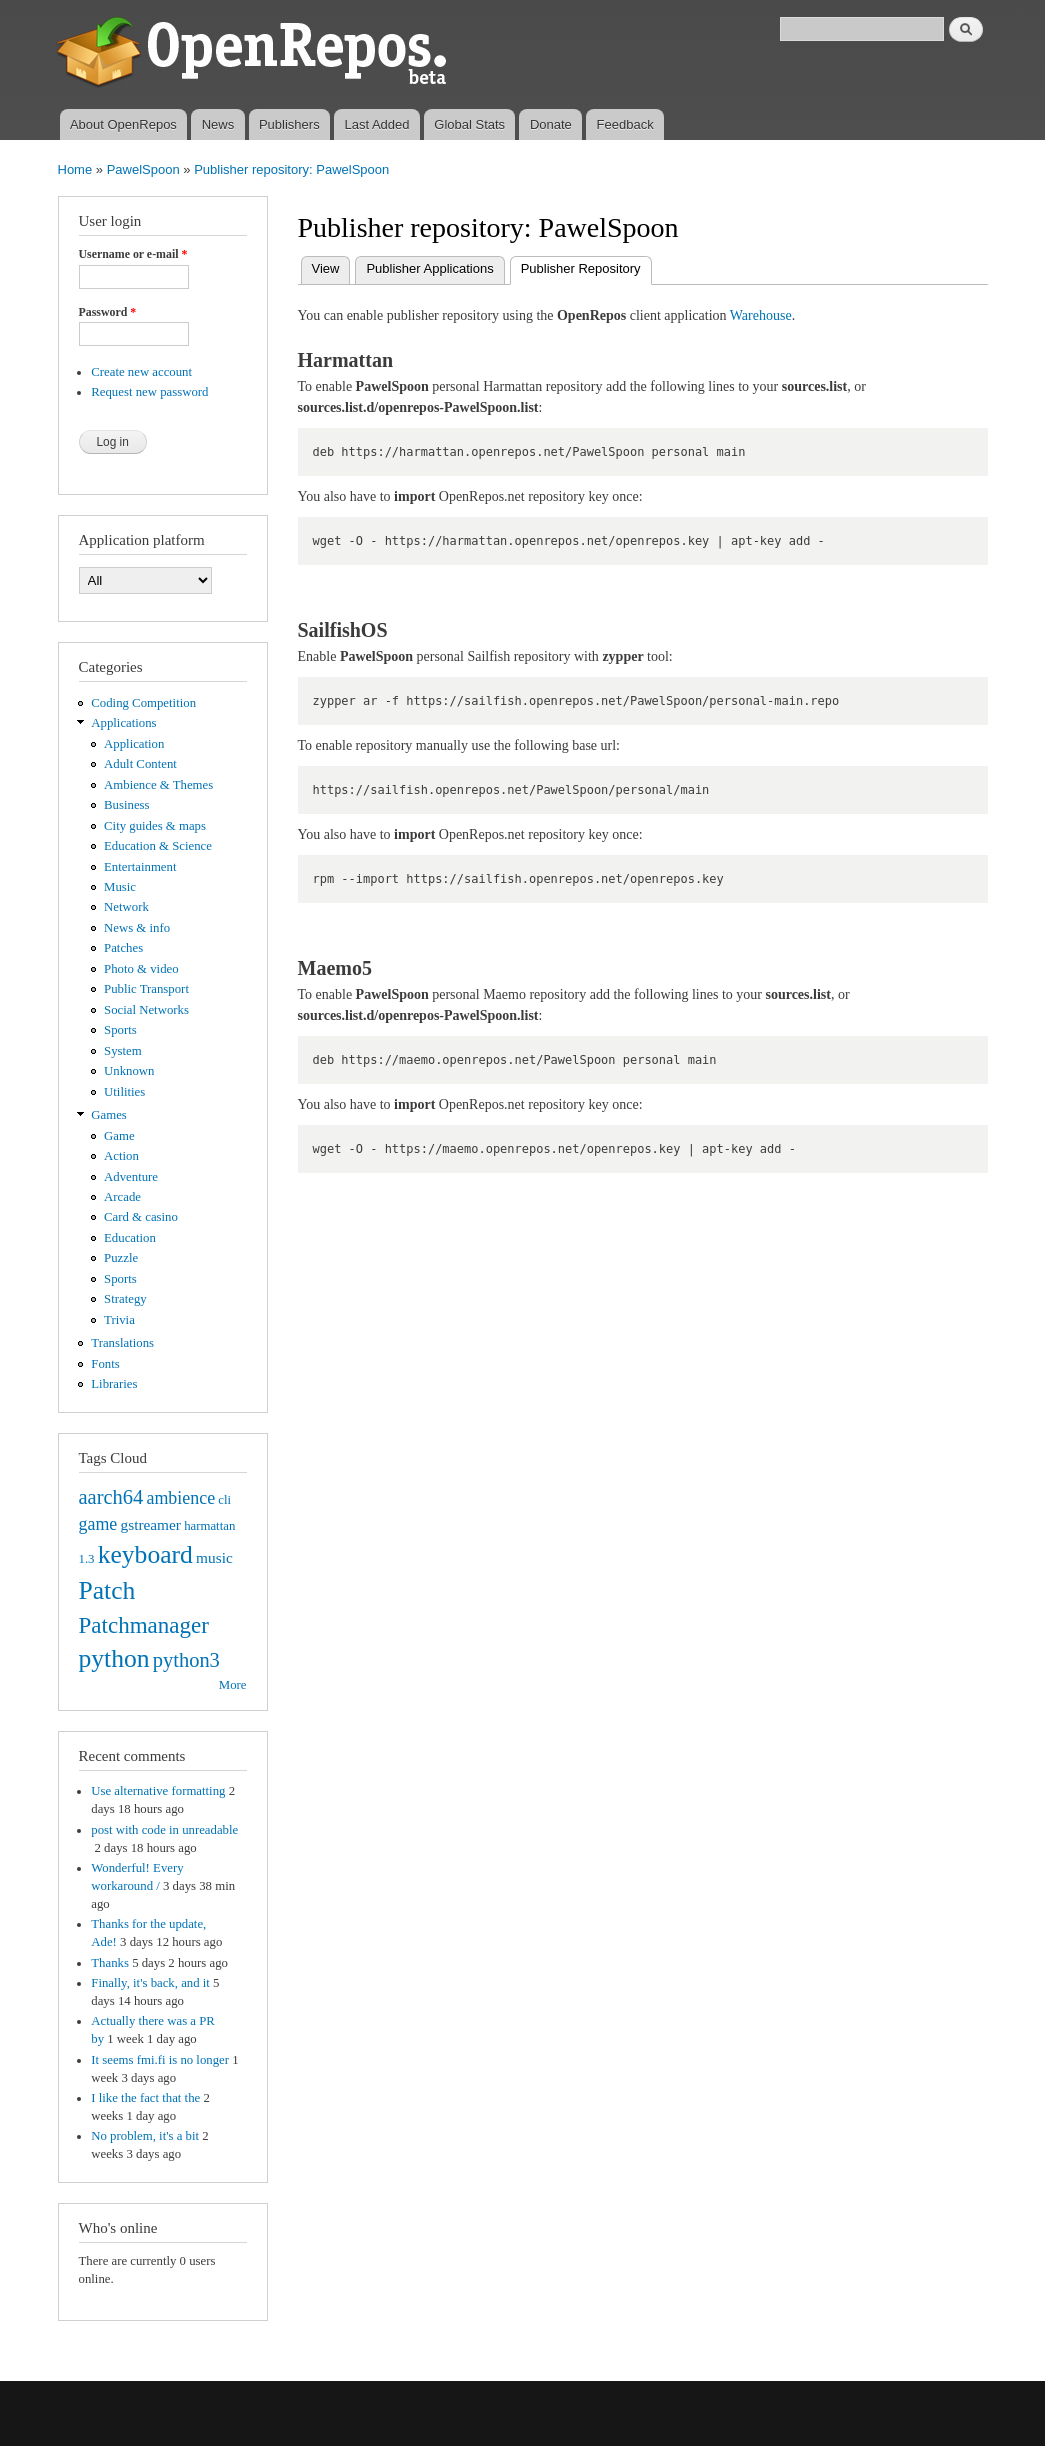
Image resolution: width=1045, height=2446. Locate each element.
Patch (107, 1590)
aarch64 (111, 1497)
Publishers (289, 124)
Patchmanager (144, 1625)
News (218, 124)
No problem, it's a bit (145, 2136)
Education (130, 1238)
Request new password (149, 392)
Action (121, 1156)
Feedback (625, 124)
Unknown (129, 1071)
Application (134, 744)
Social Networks (146, 1010)
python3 (186, 1660)
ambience (180, 1498)
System (123, 1051)
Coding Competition (143, 703)
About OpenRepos (123, 124)
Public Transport (146, 989)
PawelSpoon (143, 169)
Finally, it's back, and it (150, 1983)
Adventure (131, 1177)
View (326, 268)
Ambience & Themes (158, 785)
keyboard (145, 1554)
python (114, 1658)
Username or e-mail (133, 254)
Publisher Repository (586, 266)
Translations (122, 1343)
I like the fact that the (145, 2098)
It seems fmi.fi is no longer (160, 2060)
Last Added (376, 124)
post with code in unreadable (164, 1830)
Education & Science (158, 846)
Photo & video (141, 969)
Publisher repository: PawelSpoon (291, 169)
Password (108, 312)
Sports (120, 1030)
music (214, 1557)
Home (75, 169)
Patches (123, 948)
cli (224, 1500)
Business (126, 805)
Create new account (141, 372)
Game (119, 1136)
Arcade (122, 1197)
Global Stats (469, 124)
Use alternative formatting (158, 1791)
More (233, 1685)
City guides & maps (155, 826)
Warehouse (761, 315)
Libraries (114, 1384)
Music (120, 887)
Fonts (105, 1364)
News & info (137, 928)
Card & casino (141, 1217)
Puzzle (121, 1258)
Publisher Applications (429, 268)
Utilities (124, 1092)
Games (109, 1115)
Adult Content (140, 764)
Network (126, 907)
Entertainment (140, 867)
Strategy (125, 1299)
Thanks (110, 1963)
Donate (551, 124)
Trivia (119, 1320)
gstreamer (150, 1524)
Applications (123, 723)
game (98, 1524)
